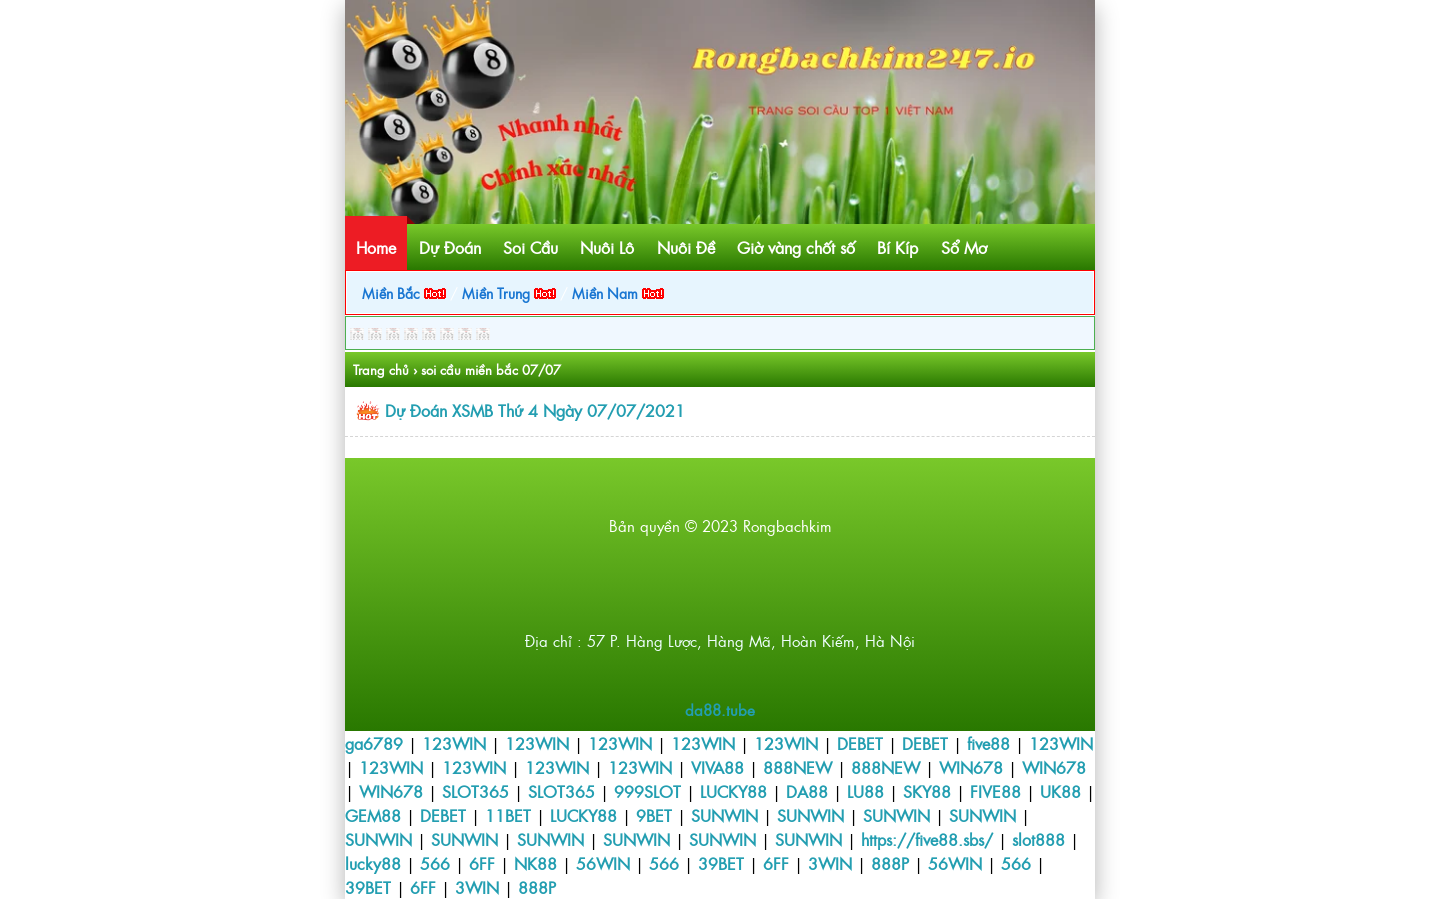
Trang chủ (381, 369)
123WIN (454, 743)
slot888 (1038, 839)
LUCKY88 (733, 791)
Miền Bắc (404, 292)
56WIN (603, 863)
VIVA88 (717, 767)
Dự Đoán (450, 247)
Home (376, 247)
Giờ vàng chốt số (796, 247)
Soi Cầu (530, 247)
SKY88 (927, 791)
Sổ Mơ (964, 247)
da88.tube (720, 709)
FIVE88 (995, 791)
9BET (654, 815)
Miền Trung (509, 292)
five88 (988, 743)
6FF (482, 863)
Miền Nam (618, 292)
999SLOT (647, 791)
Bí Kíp (897, 247)
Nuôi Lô (607, 247)
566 (435, 863)
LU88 (865, 791)
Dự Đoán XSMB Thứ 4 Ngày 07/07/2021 (535, 410)
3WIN (830, 863)
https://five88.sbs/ (927, 839)
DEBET (860, 743)
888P (890, 863)
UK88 (1060, 791)
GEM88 (373, 815)
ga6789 (374, 743)
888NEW (797, 767)
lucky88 (373, 863)
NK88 (535, 863)
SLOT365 (475, 791)
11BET (508, 815)
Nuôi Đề (686, 247)
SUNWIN (724, 815)
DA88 (807, 791)
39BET (721, 863)
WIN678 (971, 767)
